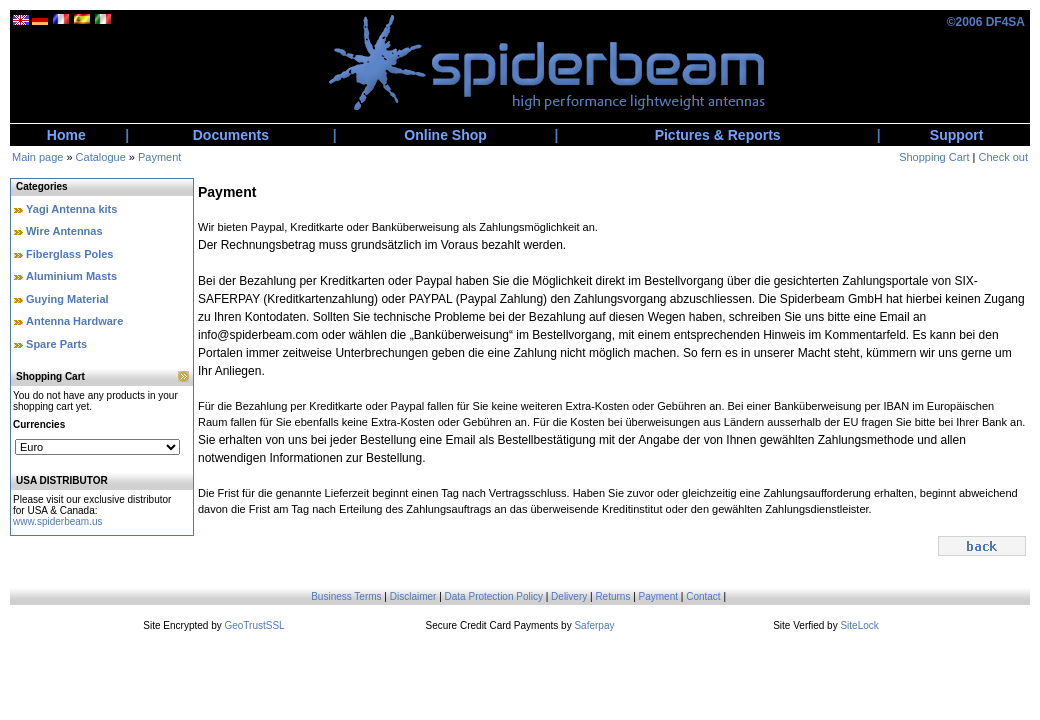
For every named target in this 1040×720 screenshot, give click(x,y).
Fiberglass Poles (69, 254)
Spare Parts (56, 344)
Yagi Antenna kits (71, 209)
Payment (159, 157)
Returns (612, 596)
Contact (703, 596)
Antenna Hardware (74, 321)
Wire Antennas (64, 231)
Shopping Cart (934, 157)
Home (66, 135)
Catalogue (101, 157)
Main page (37, 157)
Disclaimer (413, 596)
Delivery (569, 596)
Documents (231, 135)
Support (957, 135)
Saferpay (594, 625)
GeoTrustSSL (254, 625)
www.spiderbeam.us (57, 521)
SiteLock (859, 625)
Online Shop (445, 135)
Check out (1003, 157)
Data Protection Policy (494, 596)
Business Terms (346, 596)
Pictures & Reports (718, 135)
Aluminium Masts (71, 276)
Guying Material (67, 299)
